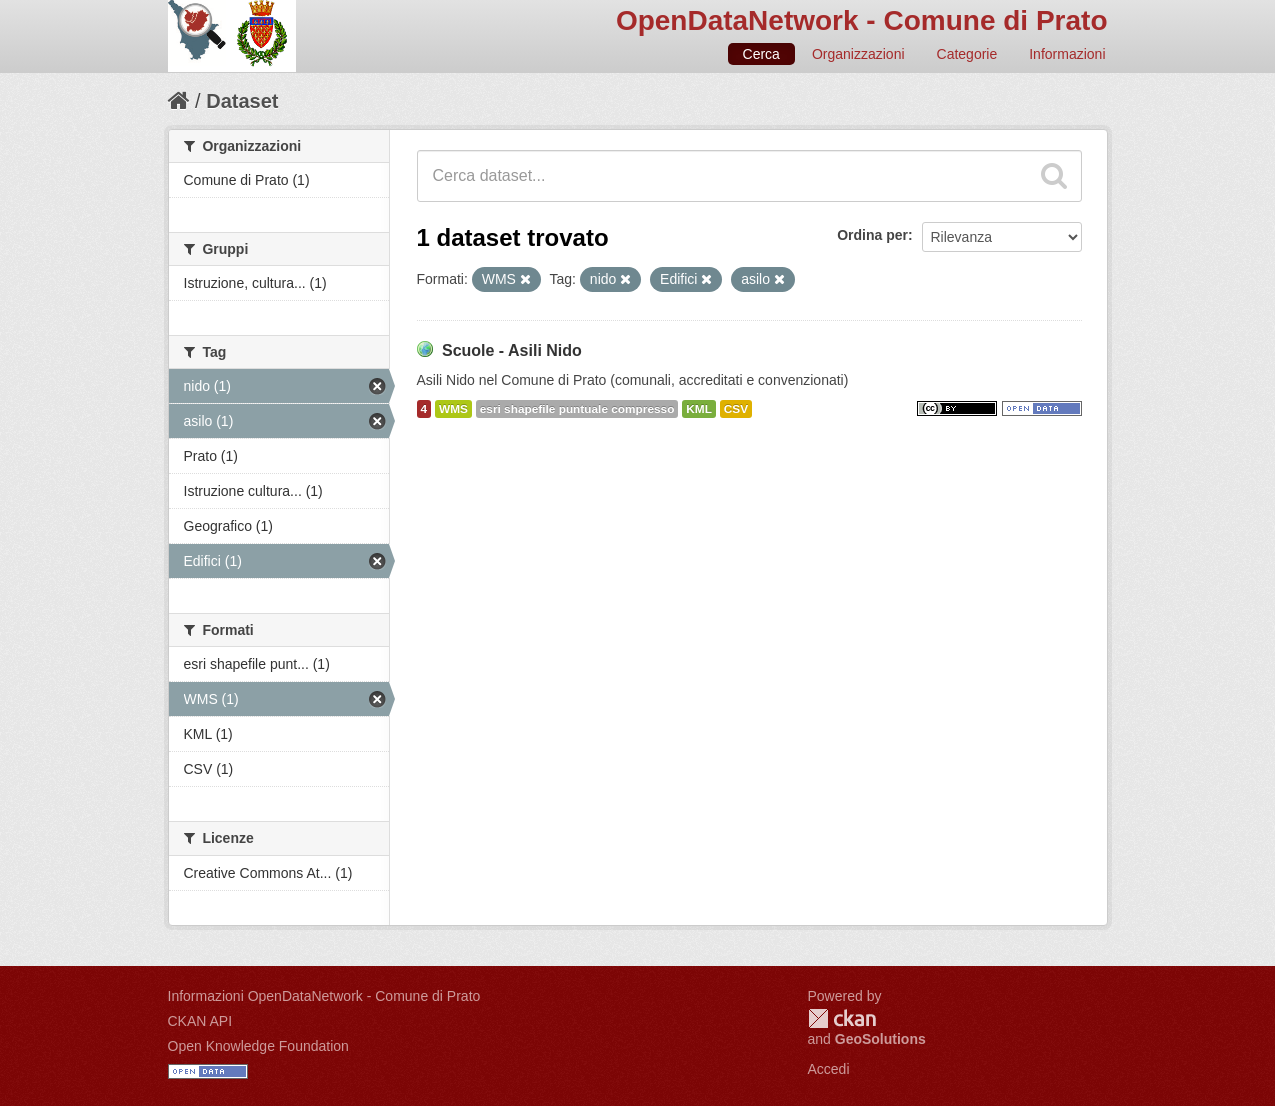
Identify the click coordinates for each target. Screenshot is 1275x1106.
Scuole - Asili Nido (512, 350)
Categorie (967, 54)
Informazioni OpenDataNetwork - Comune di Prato (324, 996)
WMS (453, 409)
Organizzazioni (858, 54)
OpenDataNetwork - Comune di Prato (862, 20)
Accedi (829, 1069)
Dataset (242, 101)
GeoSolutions (880, 1039)
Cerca (761, 54)
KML (699, 409)
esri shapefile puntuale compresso (577, 409)
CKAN (842, 1018)
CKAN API (200, 1021)
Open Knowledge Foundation (258, 1046)
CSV (736, 409)
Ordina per (872, 235)
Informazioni (1067, 54)
